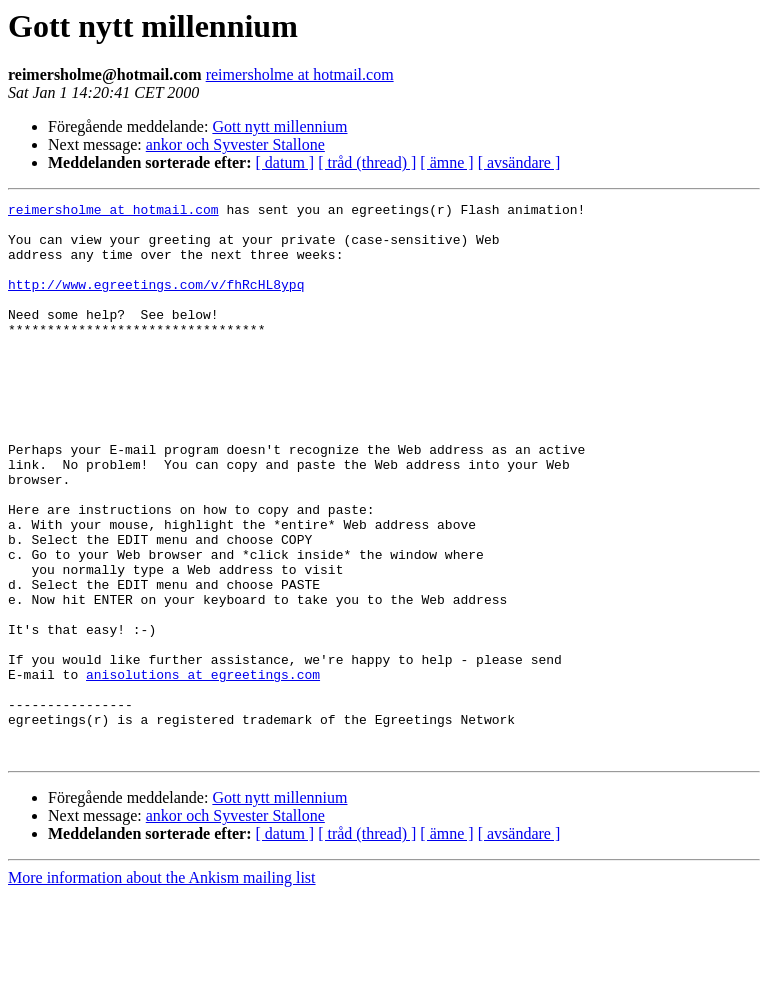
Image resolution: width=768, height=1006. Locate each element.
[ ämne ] (446, 162)
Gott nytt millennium (279, 126)
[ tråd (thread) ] (367, 162)
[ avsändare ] (519, 162)
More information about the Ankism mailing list (162, 988)
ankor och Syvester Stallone (235, 144)
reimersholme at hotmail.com (300, 74)
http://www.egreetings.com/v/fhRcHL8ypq (156, 302)
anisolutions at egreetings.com (203, 770)
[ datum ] (285, 162)
